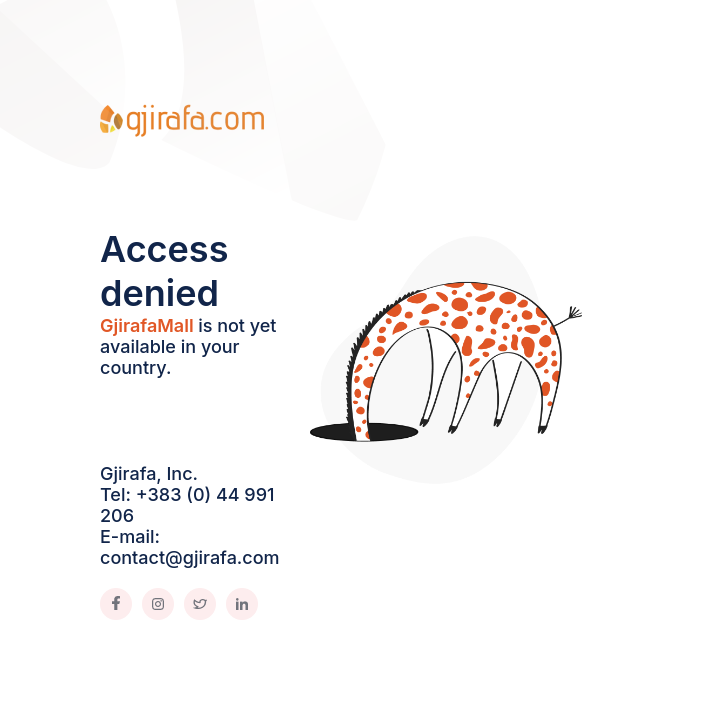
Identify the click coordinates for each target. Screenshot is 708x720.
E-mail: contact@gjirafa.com (190, 547)
